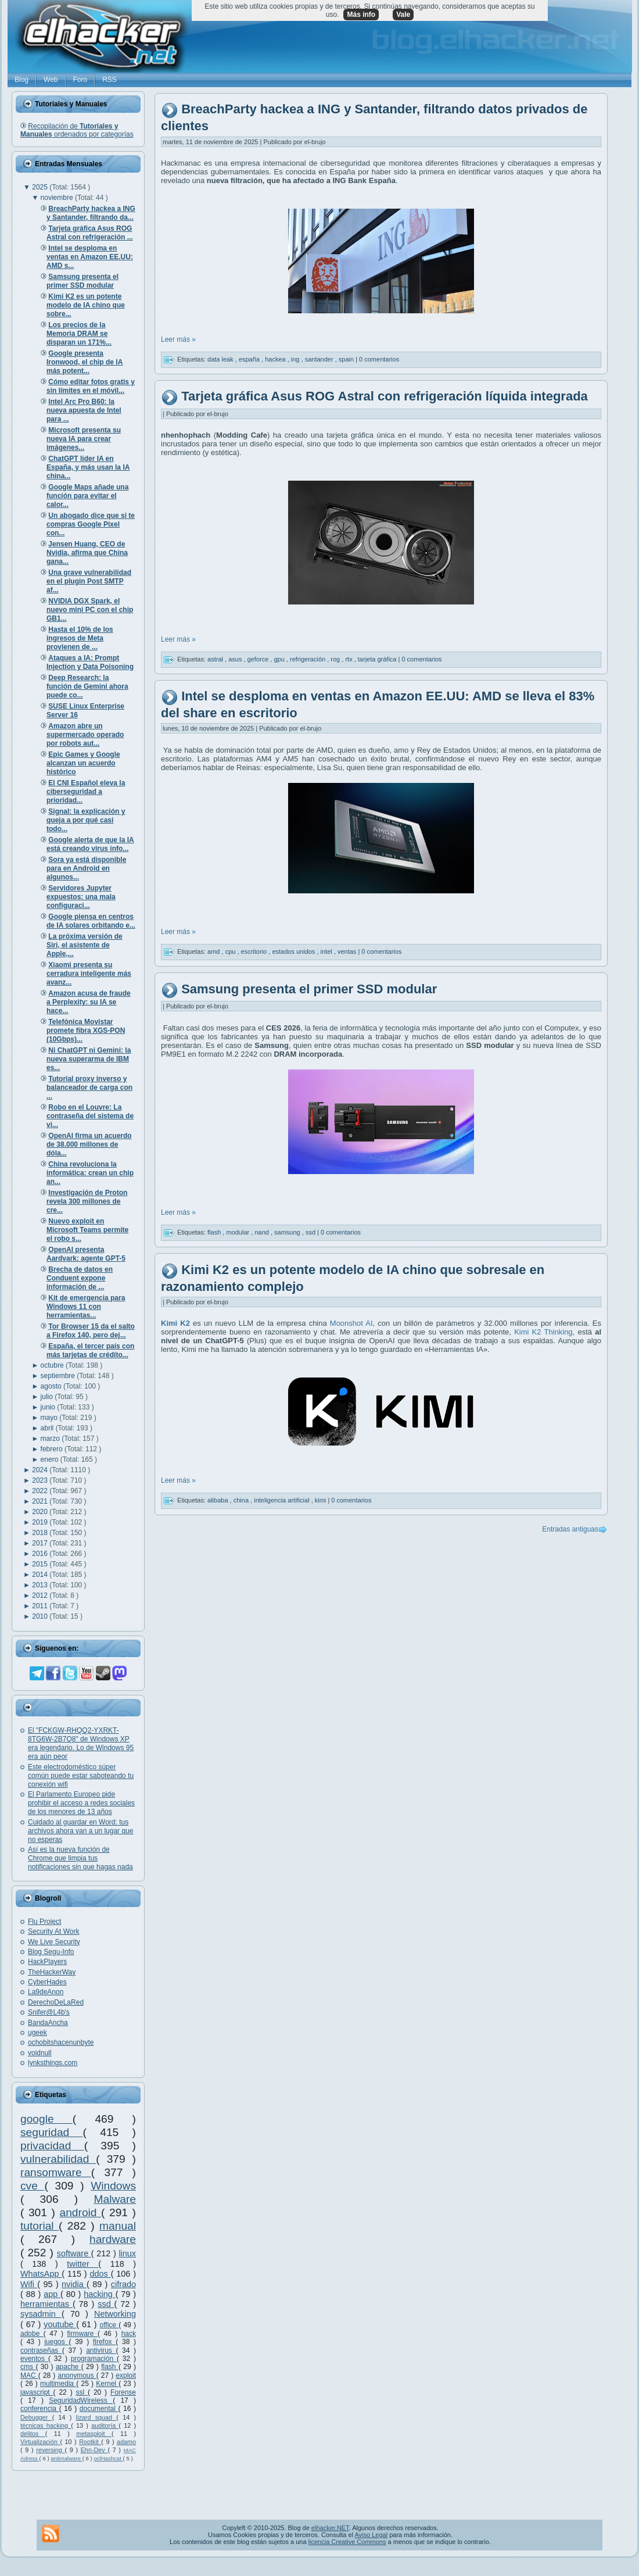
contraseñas (41, 2350)
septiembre (59, 1376)
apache (68, 2367)
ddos (100, 2273)
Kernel (107, 2384)
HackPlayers (47, 1962)
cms (27, 2367)
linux (127, 2253)
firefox (104, 2342)
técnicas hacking (45, 2425)
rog (336, 658)
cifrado (123, 2284)
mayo (50, 1418)
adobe (32, 2334)
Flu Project (44, 1921)
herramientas (46, 2304)
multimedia (58, 2384)
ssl (82, 2392)
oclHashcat (108, 2458)
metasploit (94, 2433)
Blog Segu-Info (51, 1952)
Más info (361, 14)
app (52, 2294)
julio (48, 1397)
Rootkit (90, 2441)
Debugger (36, 2417)
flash (110, 2367)
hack (128, 2334)
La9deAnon (45, 1992)
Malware (115, 2199)
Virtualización (40, 2441)
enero (50, 1459)
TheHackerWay (52, 1972)
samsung (288, 1232)
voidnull (40, 2053)
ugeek (37, 2032)
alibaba (218, 1500)
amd (214, 951)
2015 (40, 1564)
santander (320, 359)
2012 (40, 1595)
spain (347, 359)
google (46, 2119)
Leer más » (178, 339)
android (80, 2212)
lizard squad (96, 2417)
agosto (52, 1386)
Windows (113, 2186)
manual (117, 2226)
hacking (99, 2294)
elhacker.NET (330, 2527)
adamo (126, 2441)
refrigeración (308, 658)
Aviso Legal (370, 2534)
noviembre (58, 198)
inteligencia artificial (282, 1500)
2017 (40, 1543)
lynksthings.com (52, 2063)
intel (327, 951)
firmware (82, 2334)
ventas (348, 951)
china (242, 1500)
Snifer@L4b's (49, 2012)
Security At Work (53, 1931)
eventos (34, 2359)
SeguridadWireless (81, 2400)
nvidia (74, 2284)
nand (262, 1232)
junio (49, 1407)
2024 (40, 1470)
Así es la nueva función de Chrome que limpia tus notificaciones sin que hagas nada (80, 1858)
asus (235, 658)
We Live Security (54, 1942)
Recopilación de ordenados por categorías (77, 130)
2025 (40, 187)
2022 (40, 1491)
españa (250, 359)
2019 (40, 1522)
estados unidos (294, 951)
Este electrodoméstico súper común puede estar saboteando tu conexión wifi (81, 1775)
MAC (29, 2375)
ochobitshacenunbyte (61, 2042)
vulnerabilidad (58, 2159)
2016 (40, 1554)
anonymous (77, 2375)
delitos (32, 2433)
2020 (40, 1512)
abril (48, 1428)
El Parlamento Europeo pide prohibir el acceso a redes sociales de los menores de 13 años (81, 1803)
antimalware (66, 2458)
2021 (40, 1501)
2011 (40, 1606)
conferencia (39, 2409)
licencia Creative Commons (347, 2541)
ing (296, 359)
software (74, 2253)
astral (216, 658)
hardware (112, 2239)
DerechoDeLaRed (56, 2002)
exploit (126, 2375)
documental (99, 2409)
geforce (259, 658)
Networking (115, 2314)
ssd (106, 2304)
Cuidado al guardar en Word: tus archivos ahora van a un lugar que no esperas (80, 1831)
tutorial (39, 2226)
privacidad (52, 2145)
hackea (276, 359)
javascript (36, 2392)
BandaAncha (48, 2023)
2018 (40, 1533)
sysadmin (41, 2314)
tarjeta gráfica (378, 658)
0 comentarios (379, 359)
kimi (321, 1500)
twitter (82, 2264)
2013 (40, 1585)
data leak (221, 359)
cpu (231, 951)
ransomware (55, 2172)
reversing (50, 2449)
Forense (123, 2392)
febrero (52, 1449)
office (109, 2325)
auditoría (105, 2425)
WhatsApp (41, 2273)
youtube (60, 2324)
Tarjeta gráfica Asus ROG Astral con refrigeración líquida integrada (384, 396)
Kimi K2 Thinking (543, 1332)
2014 (40, 1574)
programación (94, 2359)
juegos (56, 2342)
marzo (51, 1438)
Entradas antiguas (570, 1529)
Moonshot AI (351, 1323)
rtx (349, 658)
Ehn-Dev (94, 2449)
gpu (280, 658)
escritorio (255, 951)
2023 (40, 1480)
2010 (40, 1616)
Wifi (28, 2284)
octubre (53, 1365)
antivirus (101, 2350)
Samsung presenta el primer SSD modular (309, 989)
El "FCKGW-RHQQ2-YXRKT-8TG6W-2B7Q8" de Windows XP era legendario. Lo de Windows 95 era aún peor (81, 1743)
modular (238, 1232)
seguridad (51, 2132)
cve (32, 2186)
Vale (403, 14)
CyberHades (47, 1982)
